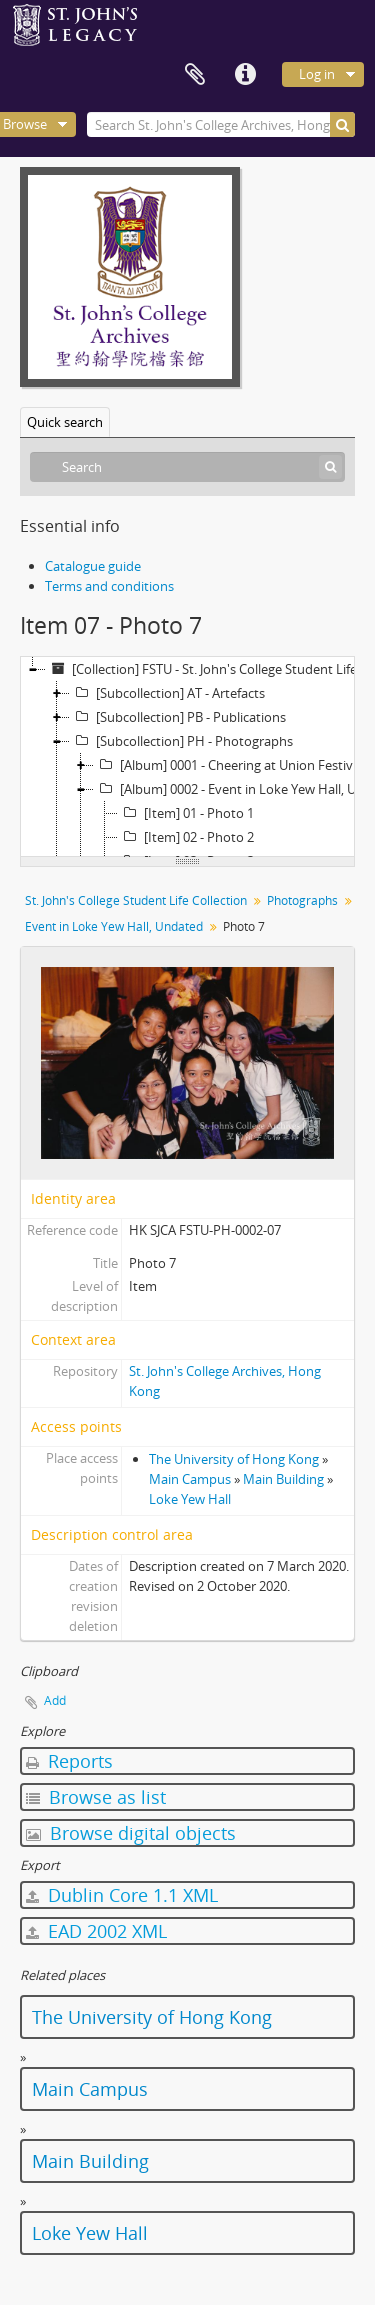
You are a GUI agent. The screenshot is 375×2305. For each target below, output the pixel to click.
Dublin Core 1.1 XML (122, 1895)
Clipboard (195, 75)
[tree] (187, 757)
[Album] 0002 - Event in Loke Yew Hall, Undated (233, 789)
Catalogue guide (93, 566)
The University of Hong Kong (234, 1459)
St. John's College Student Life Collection (136, 900)
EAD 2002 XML (96, 1931)
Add (55, 1700)
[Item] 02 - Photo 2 (186, 837)
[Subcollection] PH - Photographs (181, 741)
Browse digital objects (131, 1833)
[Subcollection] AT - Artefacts (167, 693)
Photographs (302, 900)
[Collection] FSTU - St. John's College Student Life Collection (208, 669)
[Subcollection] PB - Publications (178, 717)
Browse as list (96, 1797)
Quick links (245, 75)
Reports (69, 1761)
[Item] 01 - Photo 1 (186, 813)
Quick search (65, 422)
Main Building (283, 1479)
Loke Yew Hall (190, 1499)
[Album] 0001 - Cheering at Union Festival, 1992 (233, 765)
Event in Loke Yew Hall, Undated (114, 926)
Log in (317, 74)
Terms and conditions (109, 586)
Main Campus (190, 1479)
